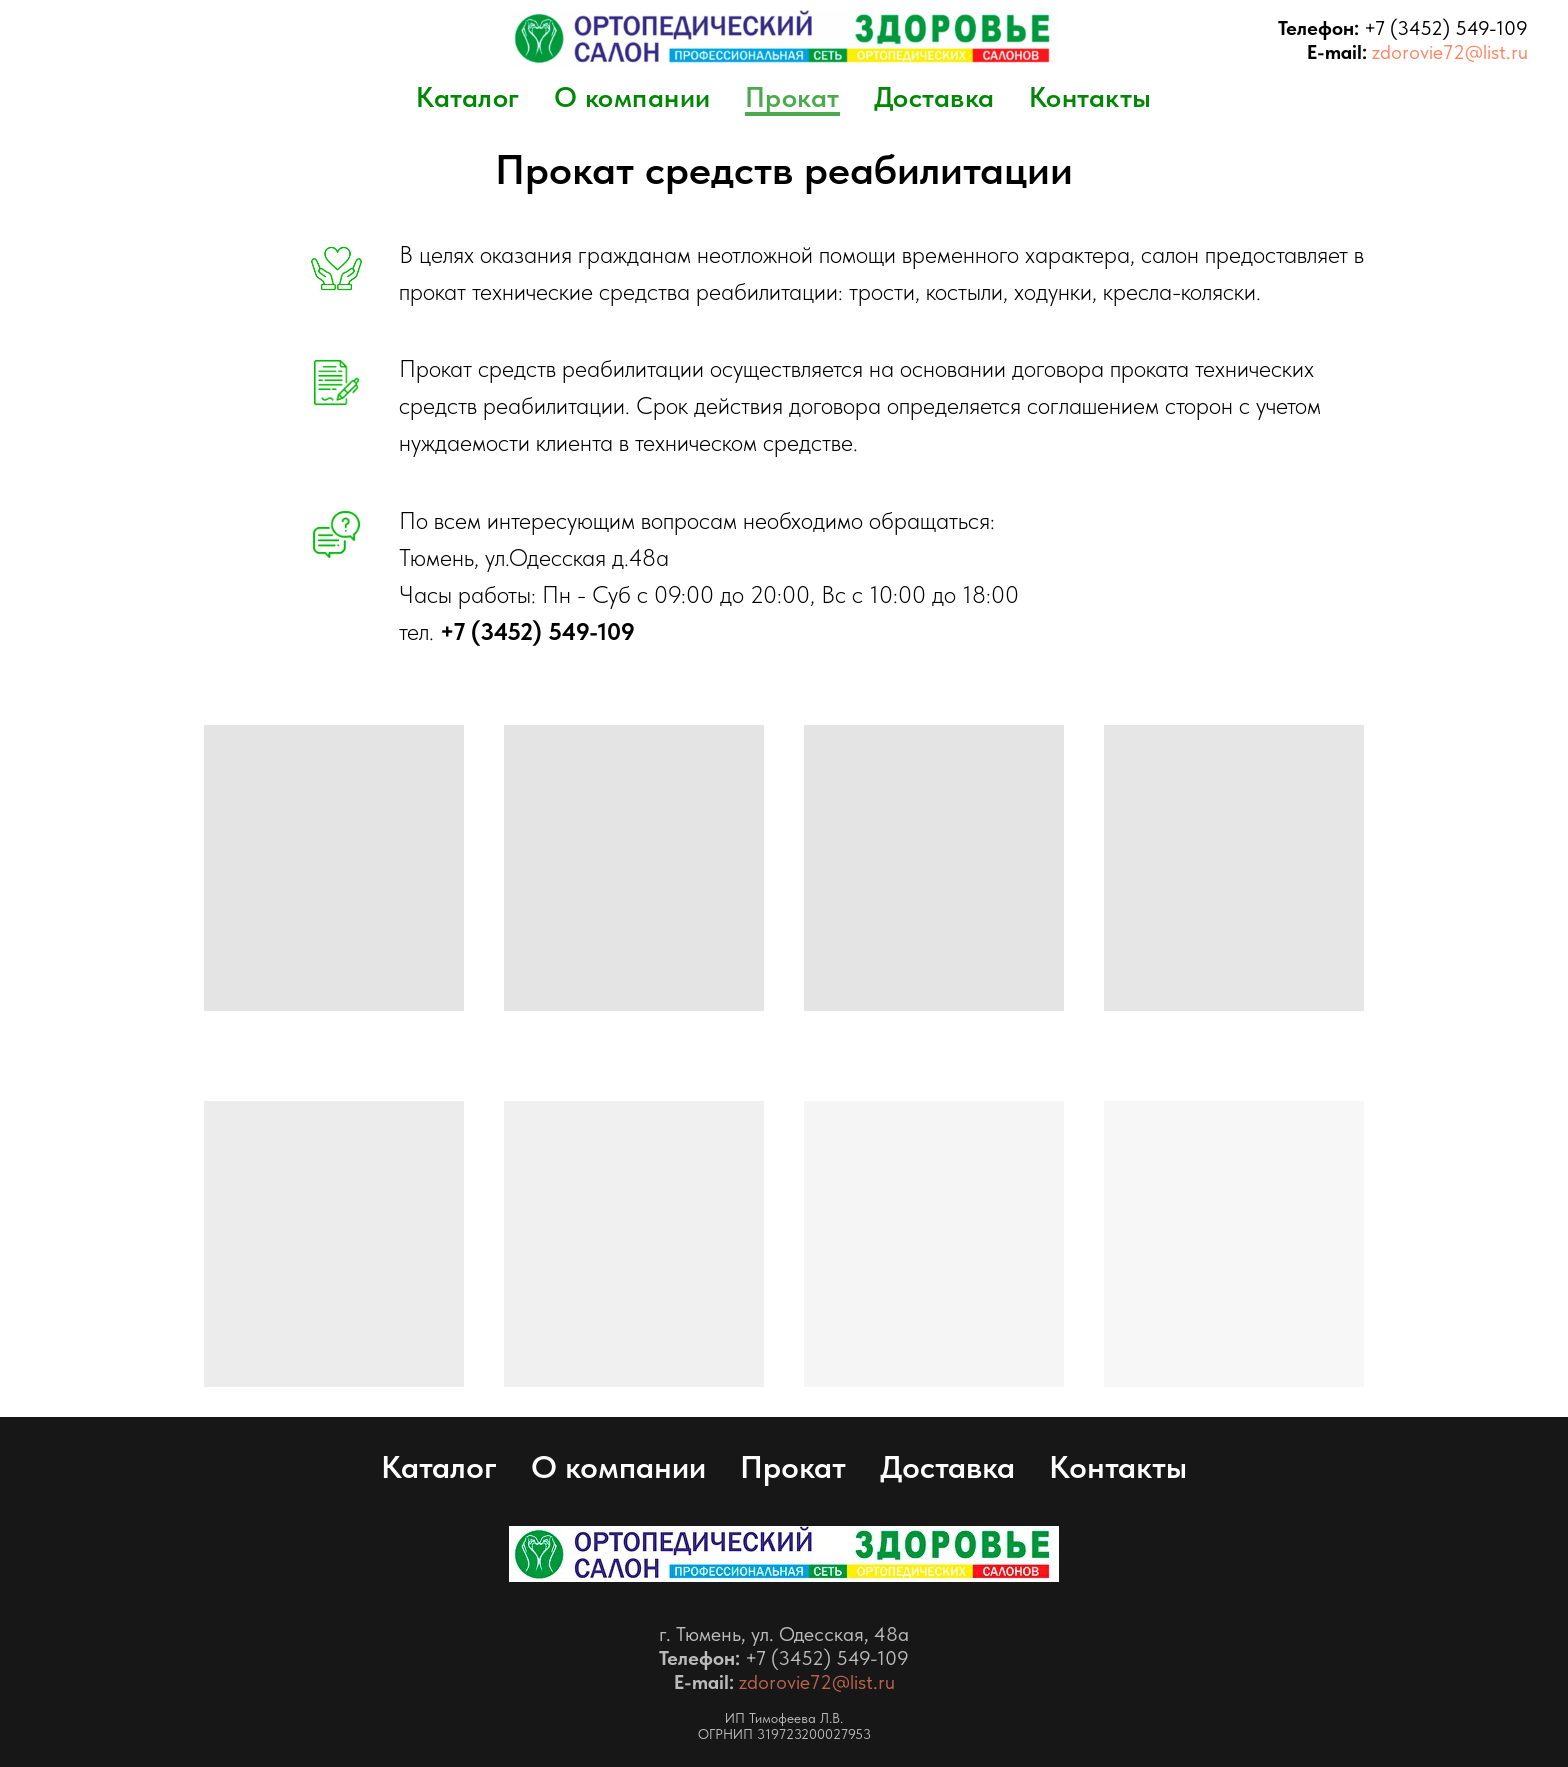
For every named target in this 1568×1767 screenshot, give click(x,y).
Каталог (468, 97)
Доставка (934, 97)
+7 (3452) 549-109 (1446, 28)
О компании (632, 97)
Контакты (1090, 97)
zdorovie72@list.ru (1450, 52)
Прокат (792, 97)
